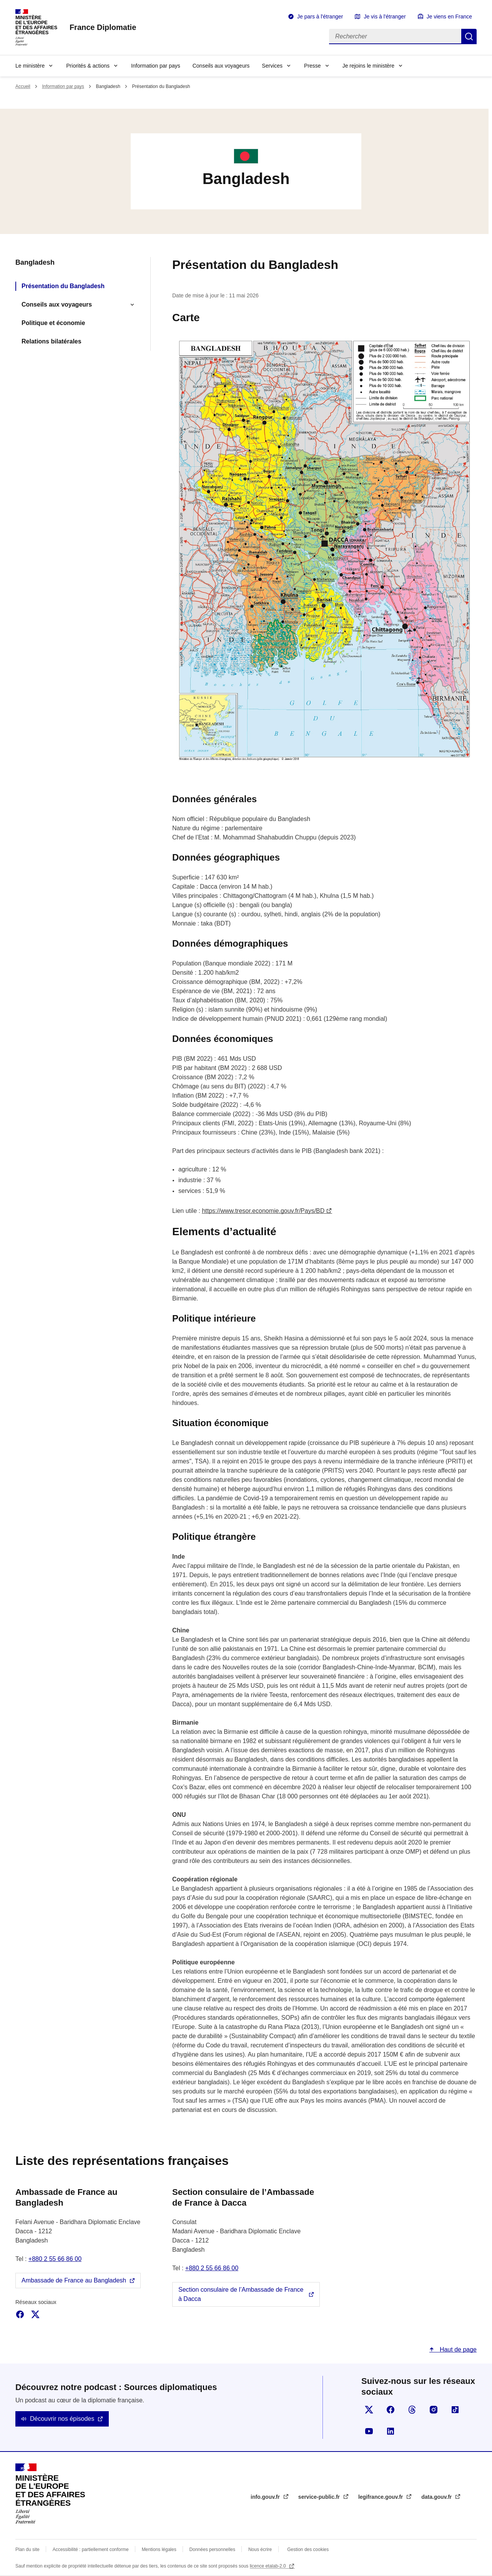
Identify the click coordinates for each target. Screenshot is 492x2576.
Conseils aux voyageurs (221, 66)
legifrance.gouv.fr (381, 2497)
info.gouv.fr (266, 2497)
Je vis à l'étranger (385, 16)
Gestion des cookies (308, 2549)
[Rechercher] (395, 36)
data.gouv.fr (437, 2497)
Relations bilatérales (51, 341)
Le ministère (30, 66)
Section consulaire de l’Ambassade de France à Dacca (241, 2294)
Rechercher (469, 36)
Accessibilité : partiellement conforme (91, 2549)
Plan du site (27, 2549)
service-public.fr (319, 2497)
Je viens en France (449, 16)
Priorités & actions (88, 66)
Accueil (22, 86)
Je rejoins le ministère (368, 66)
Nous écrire (260, 2549)
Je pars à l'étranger (320, 16)
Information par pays (155, 66)
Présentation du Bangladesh (63, 286)
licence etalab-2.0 (268, 2566)
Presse (312, 66)
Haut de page (457, 2349)
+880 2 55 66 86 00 (54, 2259)
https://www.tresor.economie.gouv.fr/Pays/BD (263, 1211)
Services (272, 66)
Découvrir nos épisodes (62, 2418)
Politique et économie (53, 323)
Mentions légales (159, 2549)
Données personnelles (212, 2549)
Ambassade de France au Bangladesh (74, 2280)
